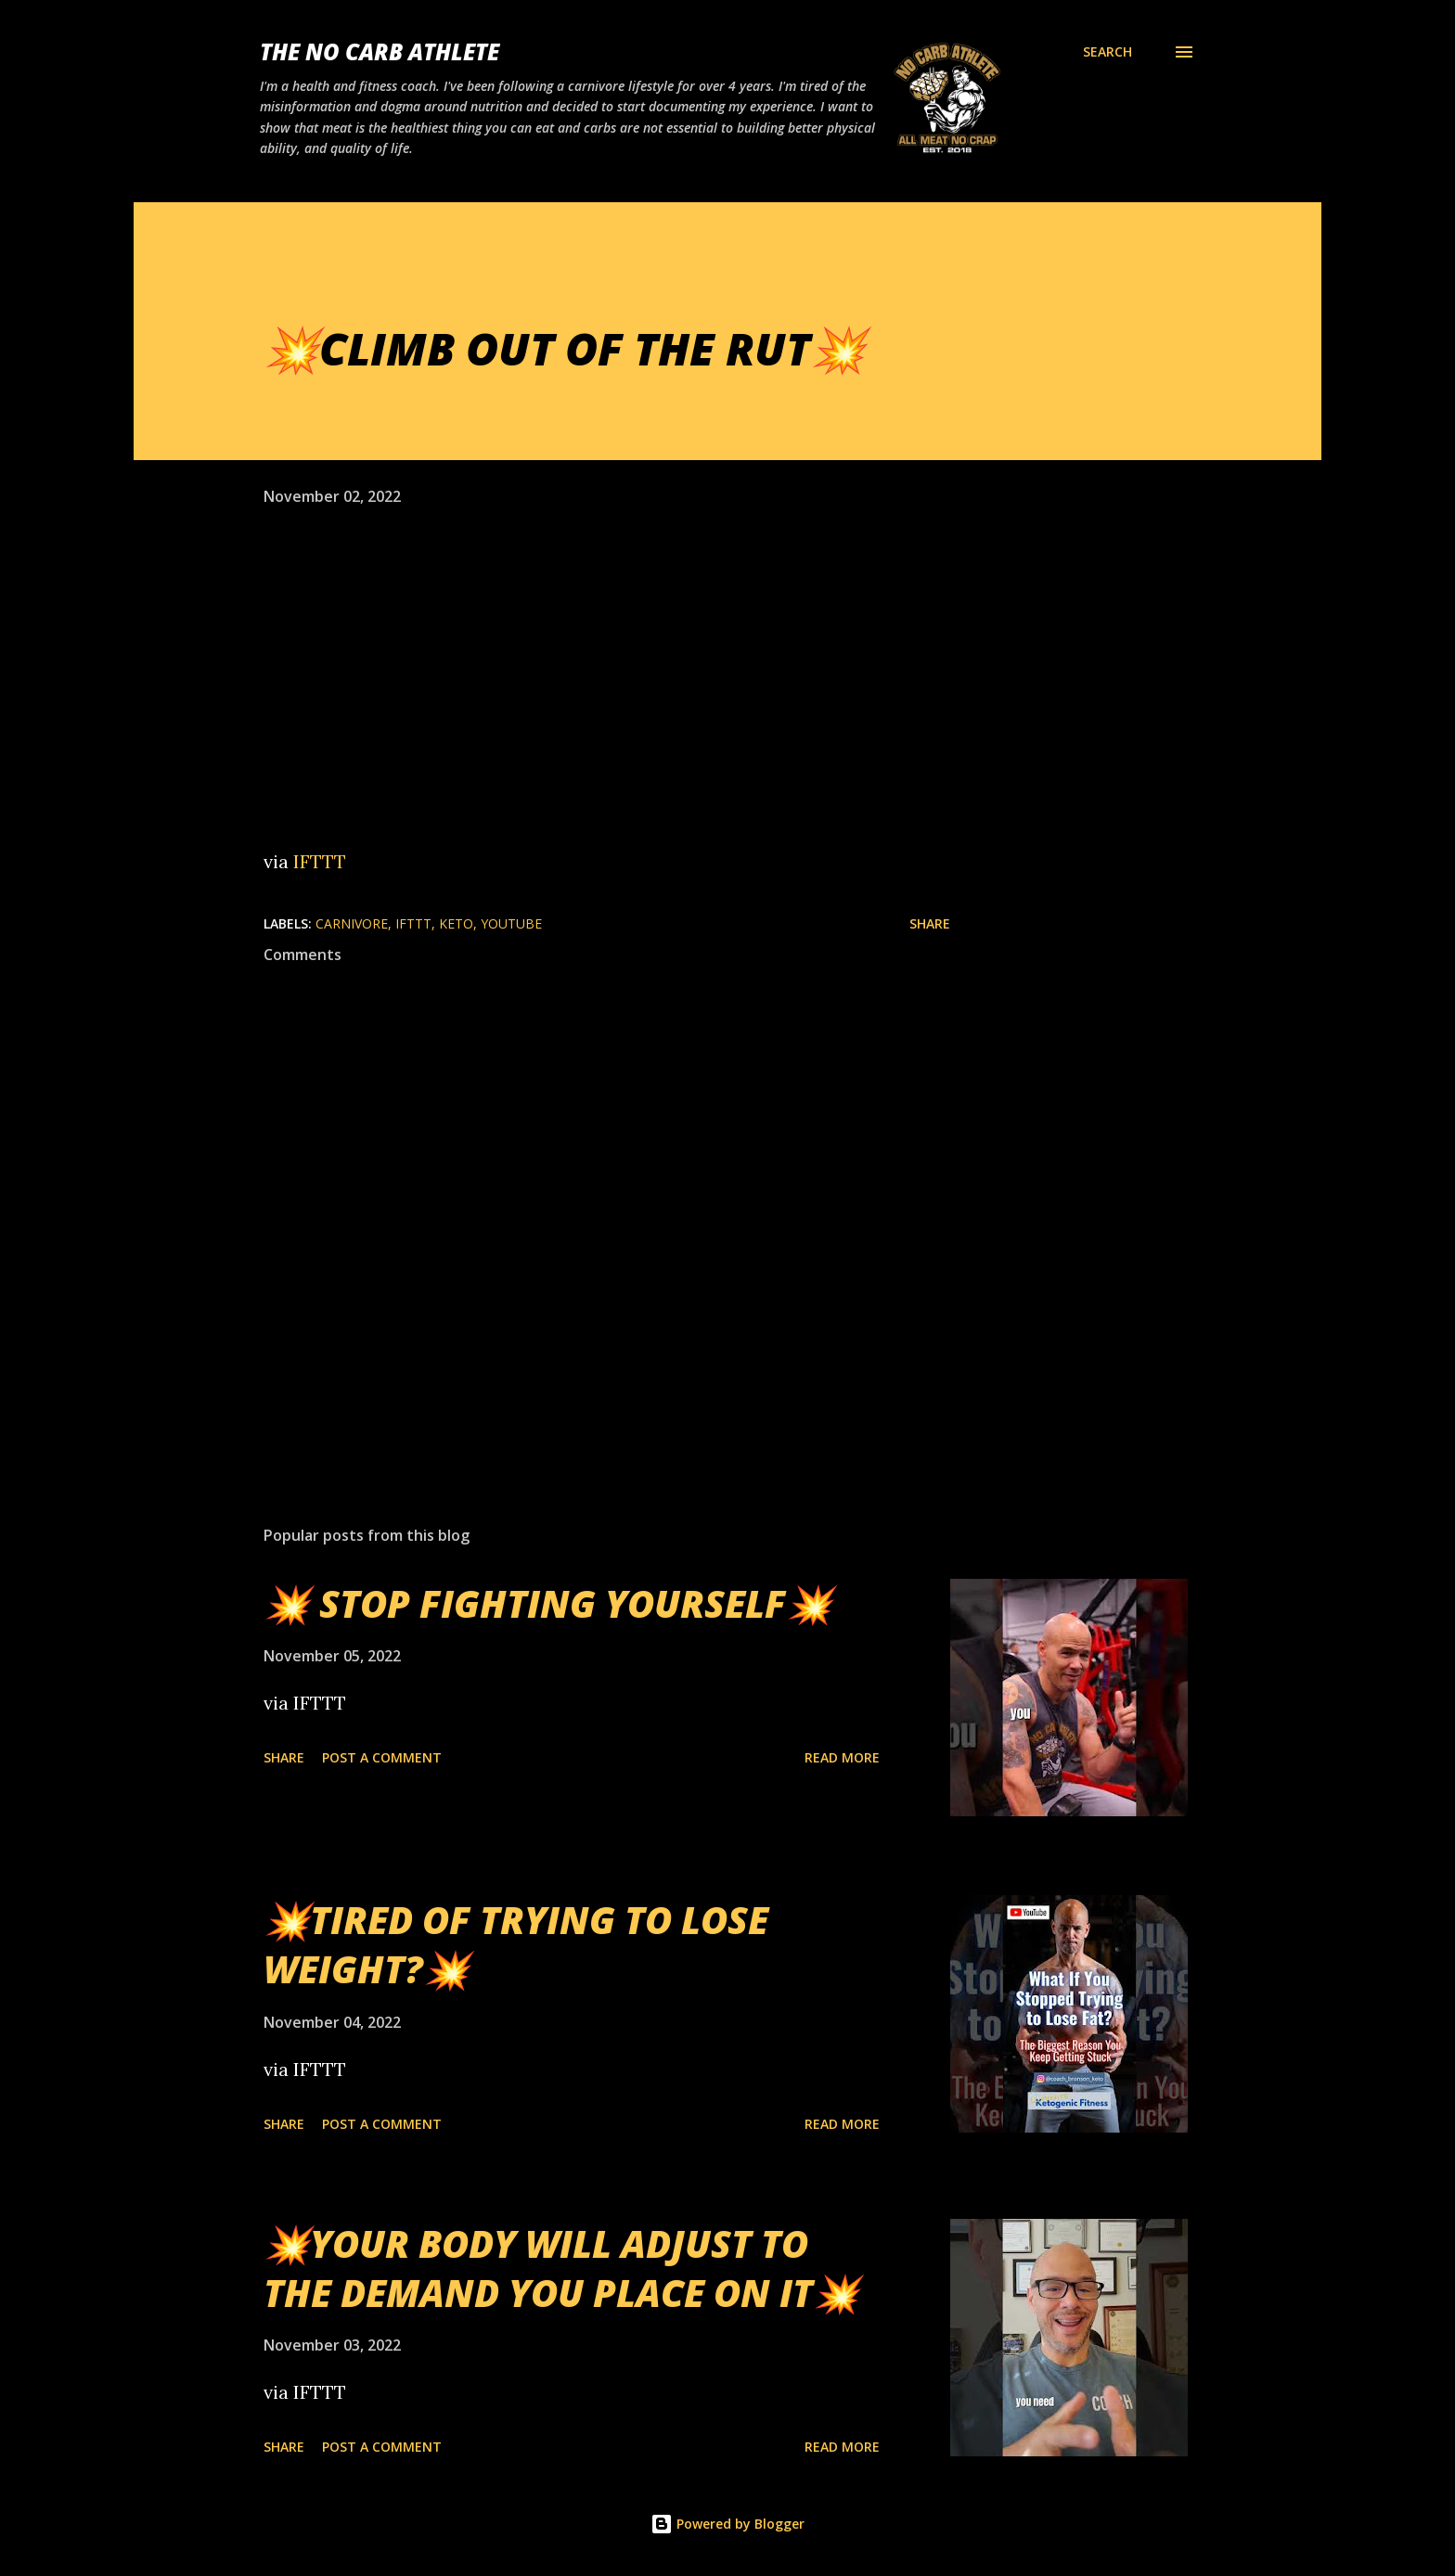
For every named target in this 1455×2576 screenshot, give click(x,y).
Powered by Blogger (727, 2523)
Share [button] (929, 923)
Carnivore (351, 923)
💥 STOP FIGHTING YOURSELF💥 (548, 1603)
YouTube (511, 923)
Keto (456, 923)
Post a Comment (382, 1757)
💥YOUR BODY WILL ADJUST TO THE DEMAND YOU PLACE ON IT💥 (561, 2268)
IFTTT (319, 861)
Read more (842, 1757)
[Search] (1107, 52)
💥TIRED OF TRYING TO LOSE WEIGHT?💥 (516, 1944)
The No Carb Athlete (379, 51)
